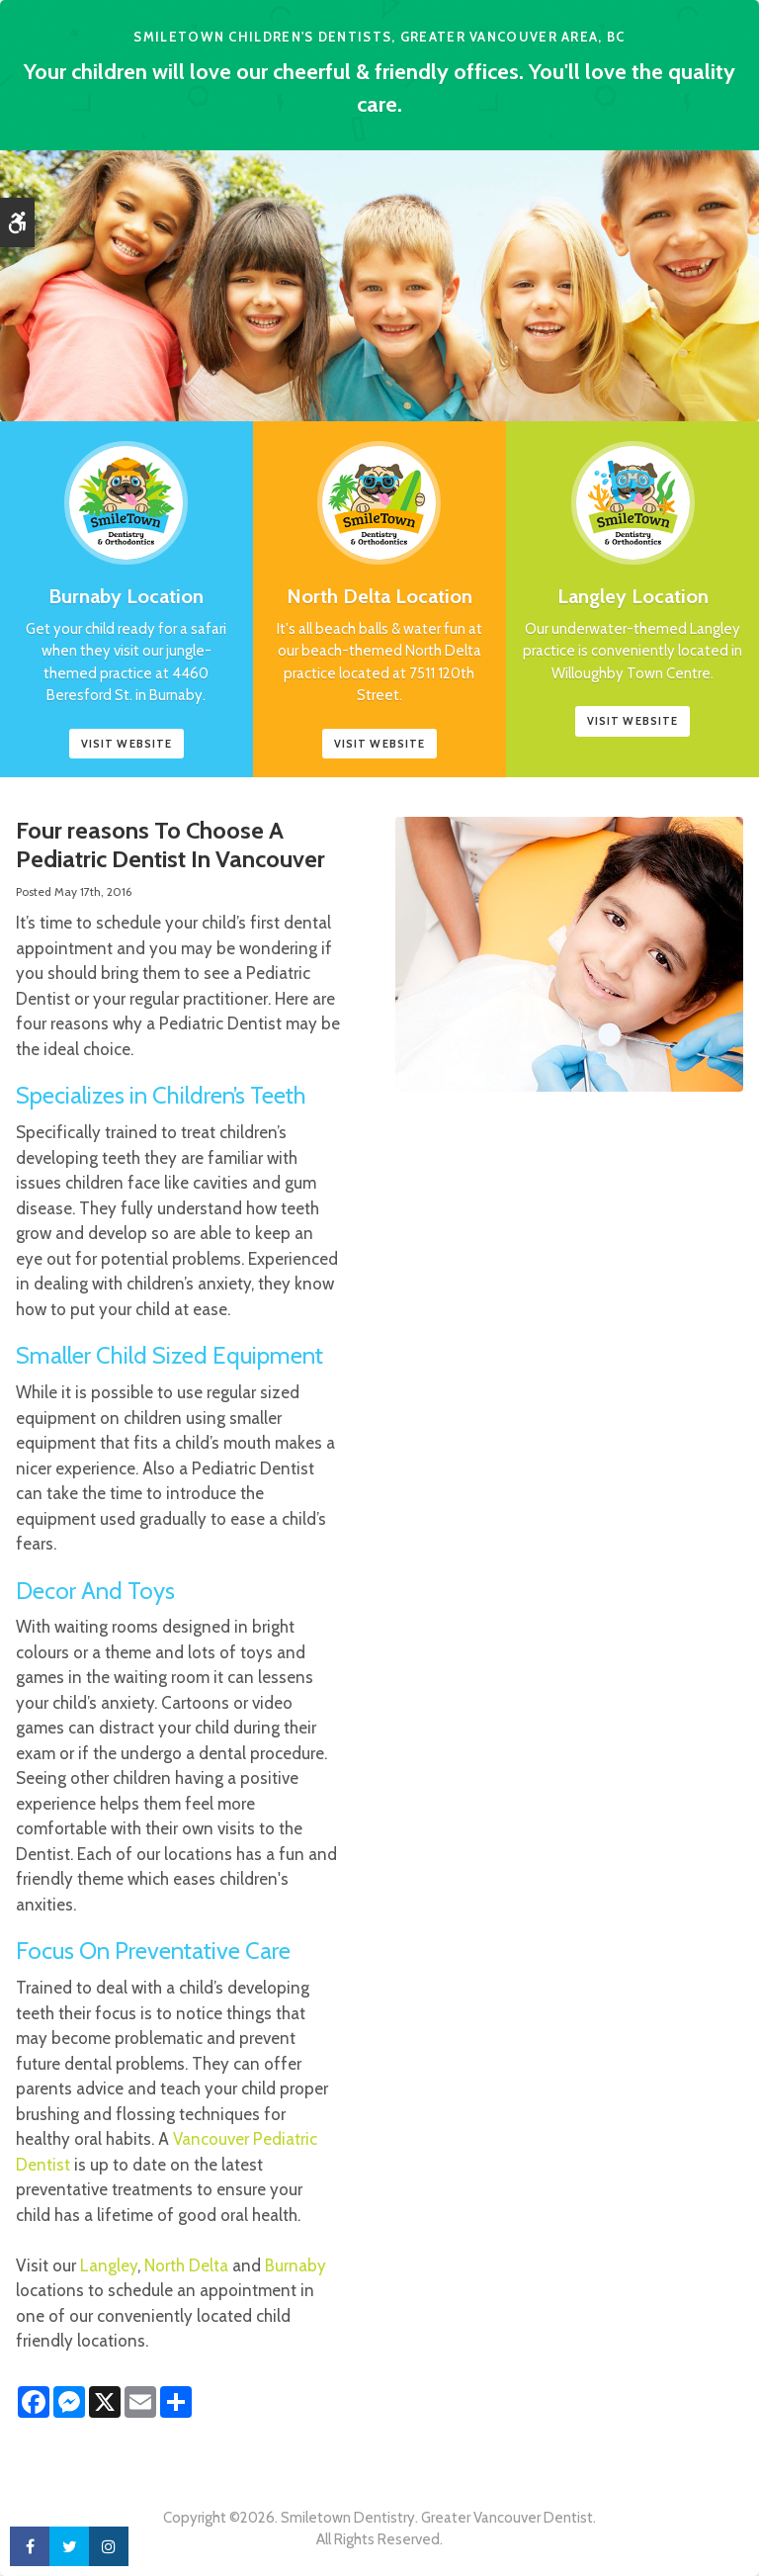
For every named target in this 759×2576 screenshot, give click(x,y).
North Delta (186, 2265)
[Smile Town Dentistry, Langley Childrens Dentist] (633, 491)
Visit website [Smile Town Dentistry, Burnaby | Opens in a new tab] (126, 744)
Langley (108, 2265)
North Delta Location (379, 596)
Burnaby (295, 2265)
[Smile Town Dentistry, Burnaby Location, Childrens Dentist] (126, 491)
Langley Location (633, 596)
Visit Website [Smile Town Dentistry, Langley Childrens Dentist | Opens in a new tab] (632, 721)
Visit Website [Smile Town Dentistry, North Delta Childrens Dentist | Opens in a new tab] (379, 744)
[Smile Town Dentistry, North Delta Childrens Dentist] (379, 491)
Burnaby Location (126, 596)
